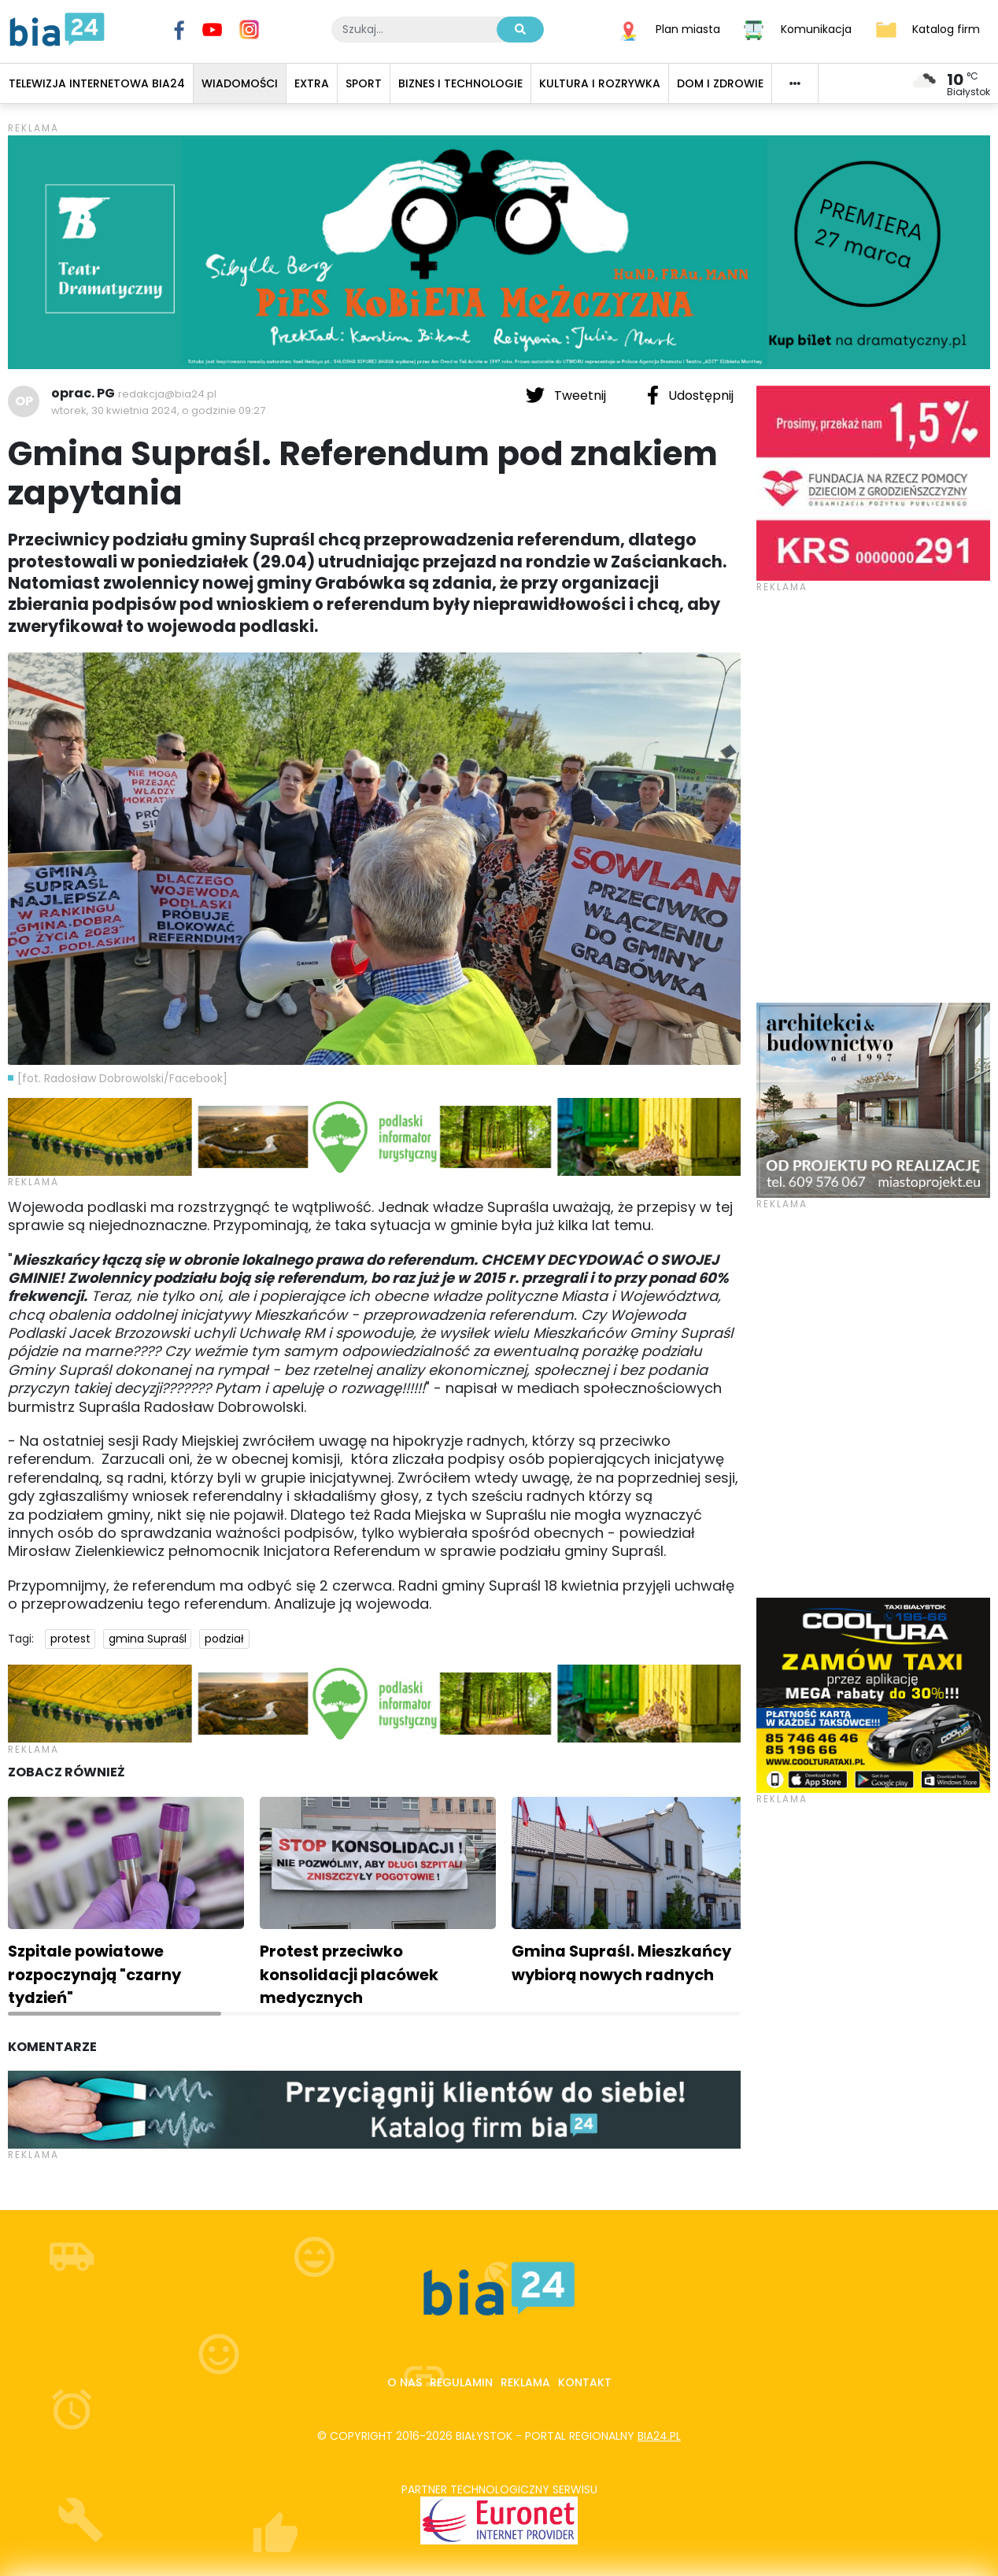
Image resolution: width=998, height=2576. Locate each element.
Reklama (525, 2382)
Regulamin (461, 2382)
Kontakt (585, 2382)
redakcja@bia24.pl (167, 393)
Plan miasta (688, 28)
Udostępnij (690, 395)
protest (70, 1638)
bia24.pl (659, 2436)
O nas (404, 2382)
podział (224, 1638)
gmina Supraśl (148, 1638)
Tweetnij (567, 395)
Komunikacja (816, 28)
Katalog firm (946, 28)
